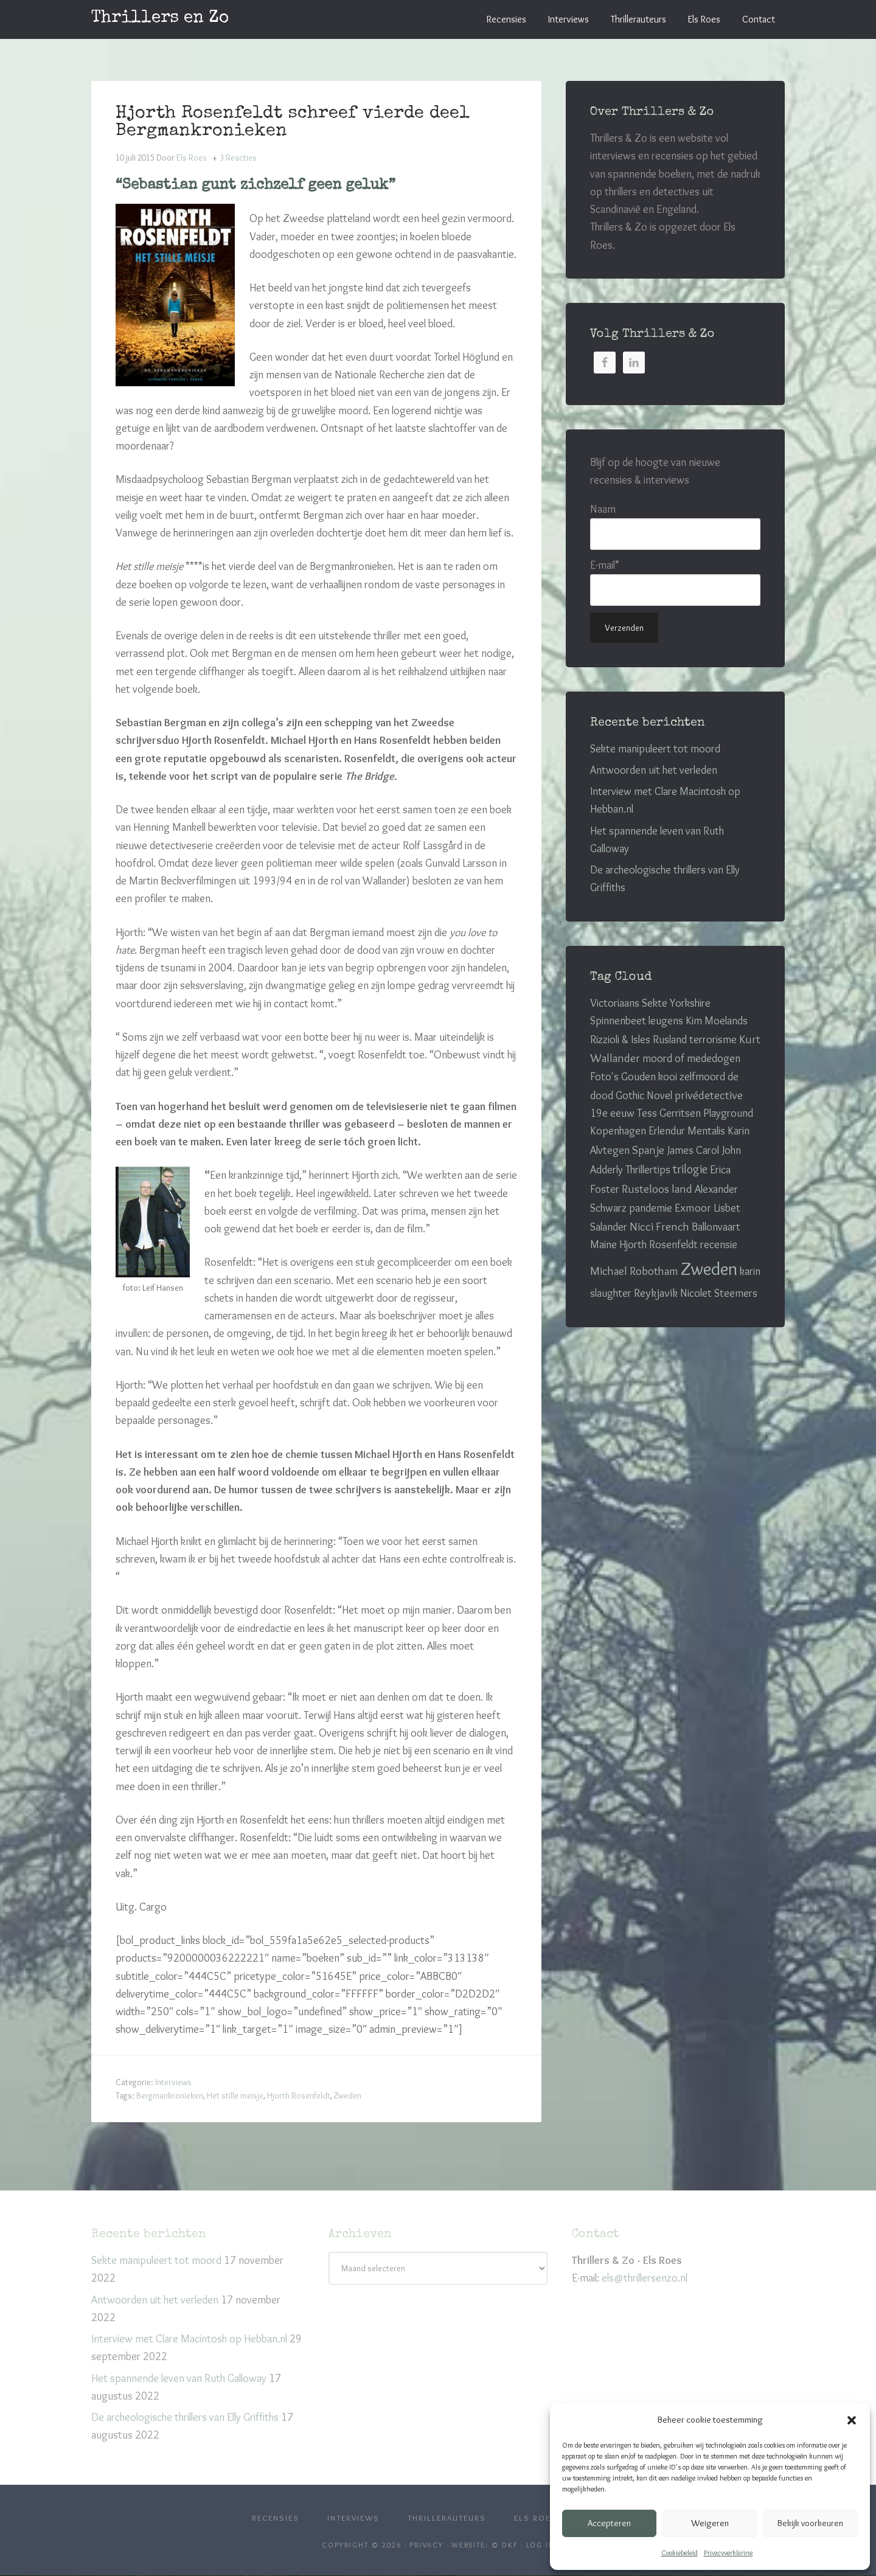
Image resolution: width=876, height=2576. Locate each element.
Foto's (604, 1076)
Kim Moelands (717, 1020)
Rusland (670, 1039)
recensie (718, 1244)
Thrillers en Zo (160, 18)
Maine (603, 1244)
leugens (665, 1020)
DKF (510, 2545)
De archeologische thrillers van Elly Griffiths (185, 2415)
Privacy (426, 2545)
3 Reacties (238, 155)
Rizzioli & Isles (620, 1039)
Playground (728, 1113)
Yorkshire (690, 1003)
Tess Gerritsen (669, 1113)
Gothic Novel (644, 1095)
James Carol (693, 1150)
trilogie (690, 1169)
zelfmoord (702, 1076)
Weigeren (710, 2523)
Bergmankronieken (169, 2094)
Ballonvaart (716, 1227)
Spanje (648, 1150)
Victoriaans (614, 1003)
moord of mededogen (691, 1058)
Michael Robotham (634, 1271)
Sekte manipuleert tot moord (655, 748)
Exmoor (693, 1208)
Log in (540, 2545)
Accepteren (609, 2523)
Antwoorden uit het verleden (653, 770)
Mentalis (706, 1130)
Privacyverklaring (728, 2552)
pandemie (650, 1208)
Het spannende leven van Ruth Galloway (178, 2376)
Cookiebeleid (679, 2552)
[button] (852, 2420)
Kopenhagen (618, 1130)
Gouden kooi (649, 1076)
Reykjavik (656, 1293)
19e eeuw (612, 1113)
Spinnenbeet (618, 1020)
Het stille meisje (235, 2094)
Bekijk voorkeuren (810, 2523)
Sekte (654, 1003)
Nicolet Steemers (718, 1293)
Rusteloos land (657, 1189)
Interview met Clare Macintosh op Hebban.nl (189, 2337)
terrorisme (713, 1039)
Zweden (347, 2094)
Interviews (173, 2080)
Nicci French (659, 1227)
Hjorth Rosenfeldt (298, 2094)
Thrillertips (647, 1169)
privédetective (709, 1095)
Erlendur (666, 1130)
